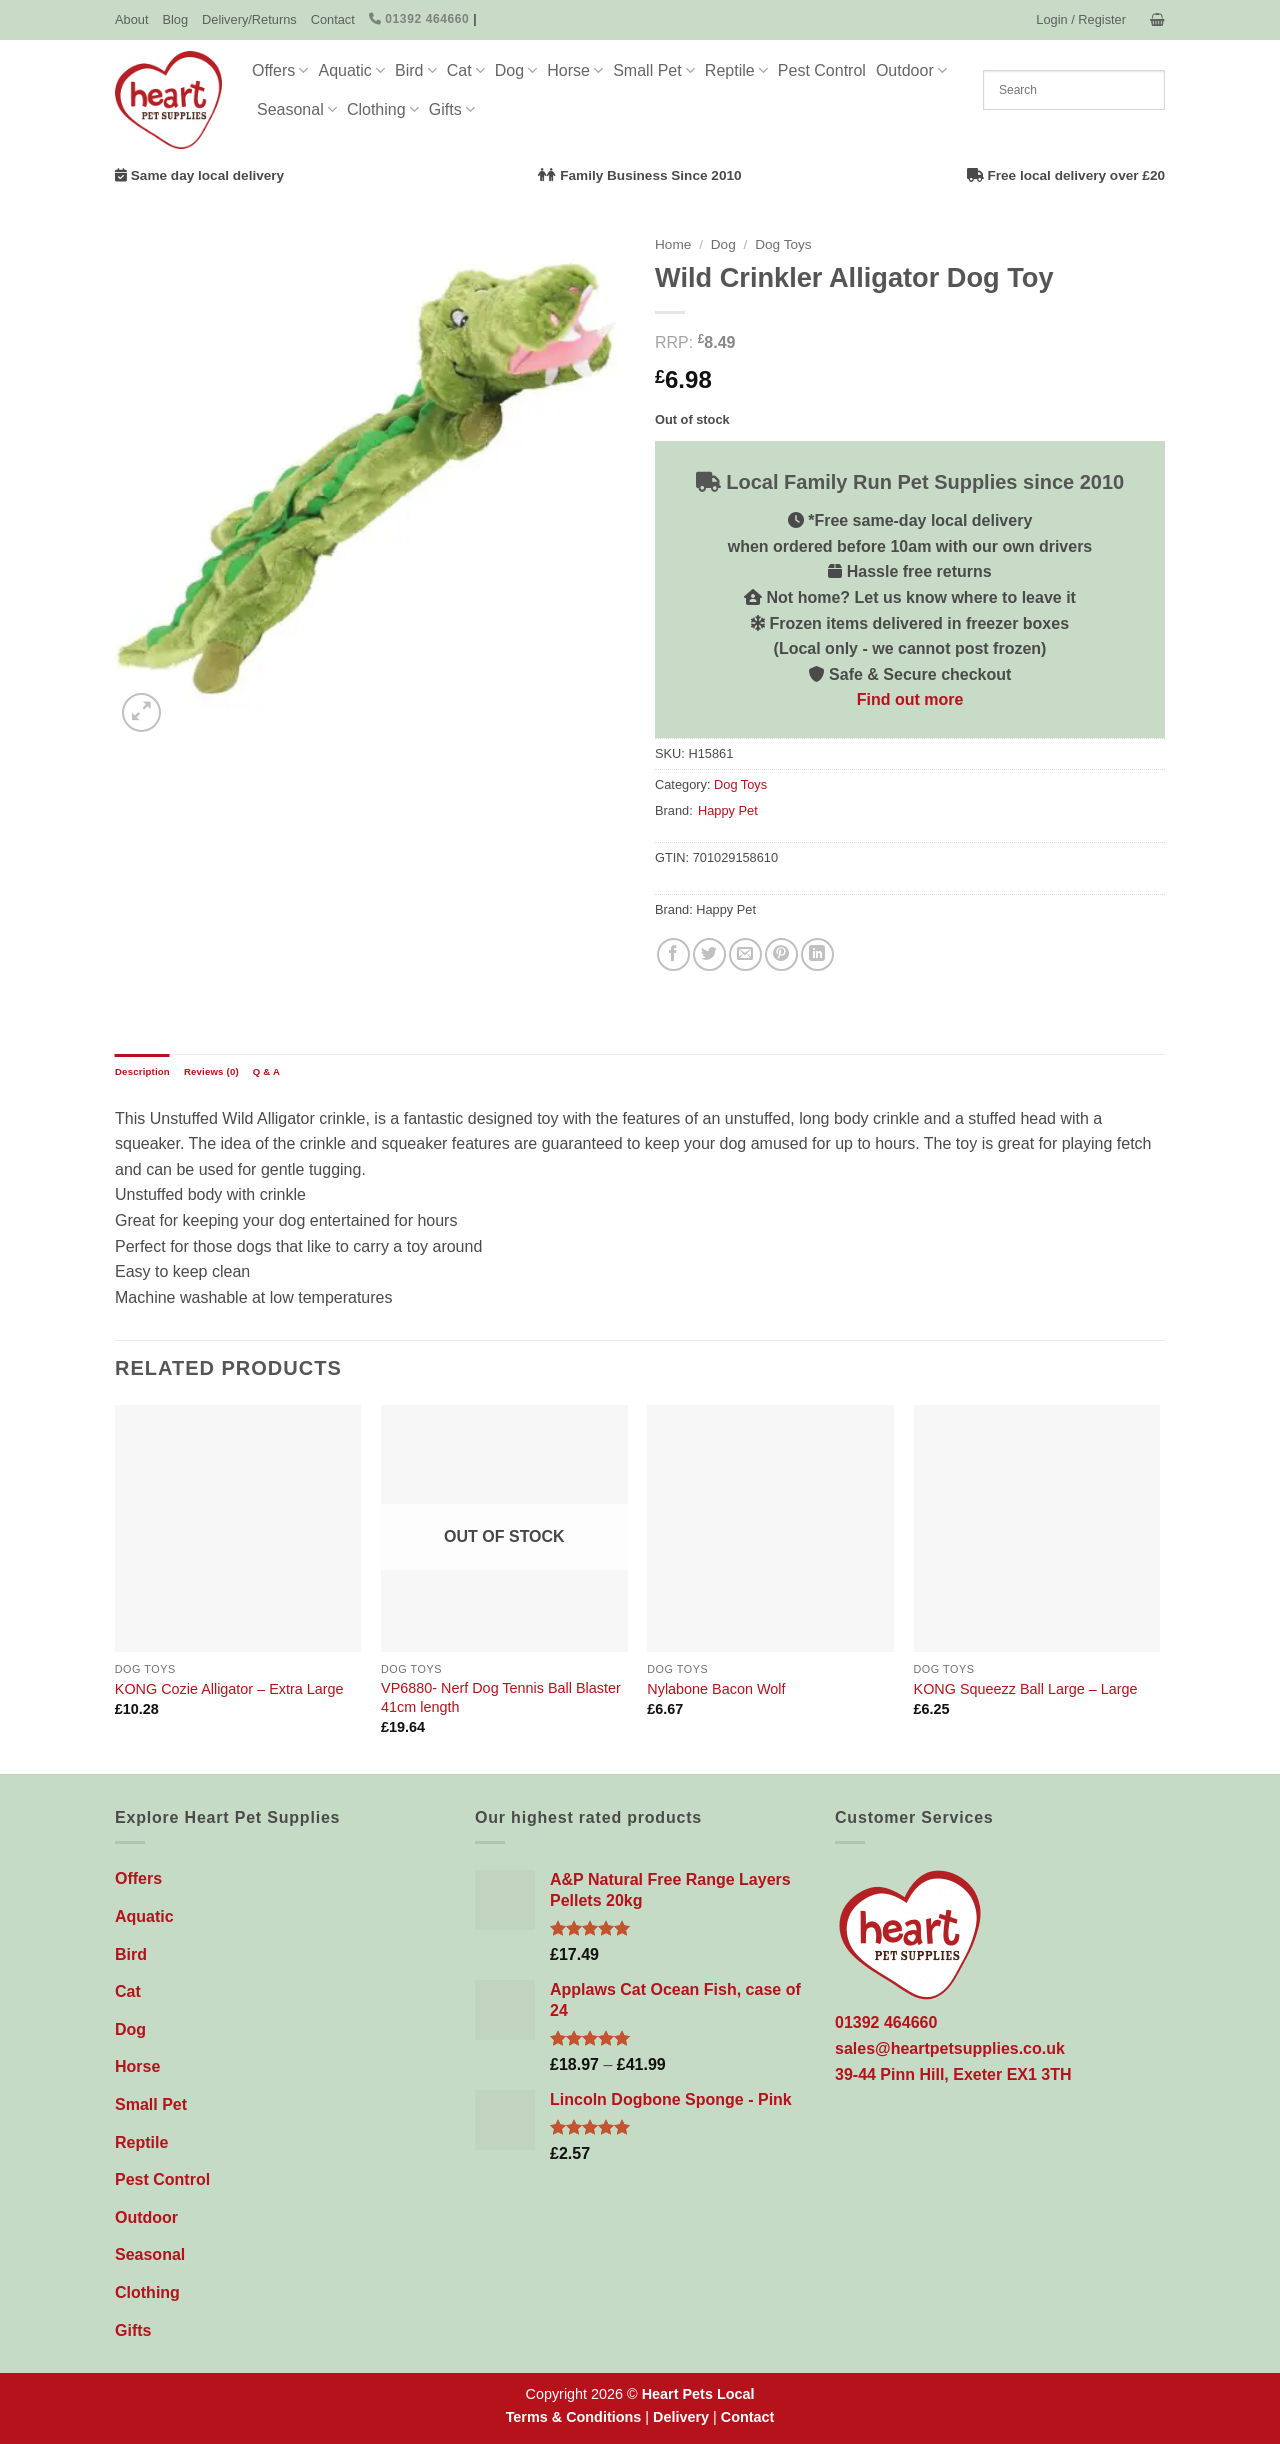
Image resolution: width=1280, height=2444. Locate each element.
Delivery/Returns (249, 19)
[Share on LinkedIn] (817, 954)
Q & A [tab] (266, 1071)
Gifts (452, 109)
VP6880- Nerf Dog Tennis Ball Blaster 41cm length (501, 1697)
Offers (280, 70)
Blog (175, 19)
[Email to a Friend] (745, 954)
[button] (1081, 20)
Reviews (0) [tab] (211, 1071)
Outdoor (911, 70)
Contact (333, 19)
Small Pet (654, 70)
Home (673, 244)
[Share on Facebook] (673, 954)
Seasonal (297, 109)
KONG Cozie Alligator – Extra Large (229, 1689)
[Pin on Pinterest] (781, 954)
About (131, 19)
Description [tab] (142, 1071)
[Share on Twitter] (709, 954)
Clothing (383, 109)
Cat (466, 70)
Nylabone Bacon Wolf (716, 1689)
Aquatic (351, 70)
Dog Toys (783, 244)
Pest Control (822, 70)
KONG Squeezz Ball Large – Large (1026, 1689)
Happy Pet (728, 810)
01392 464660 (419, 19)
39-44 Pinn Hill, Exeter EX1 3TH (953, 2074)
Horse (575, 70)
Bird (416, 70)
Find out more (910, 699)
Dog (516, 70)
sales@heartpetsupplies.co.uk (950, 2048)
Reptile (736, 70)
